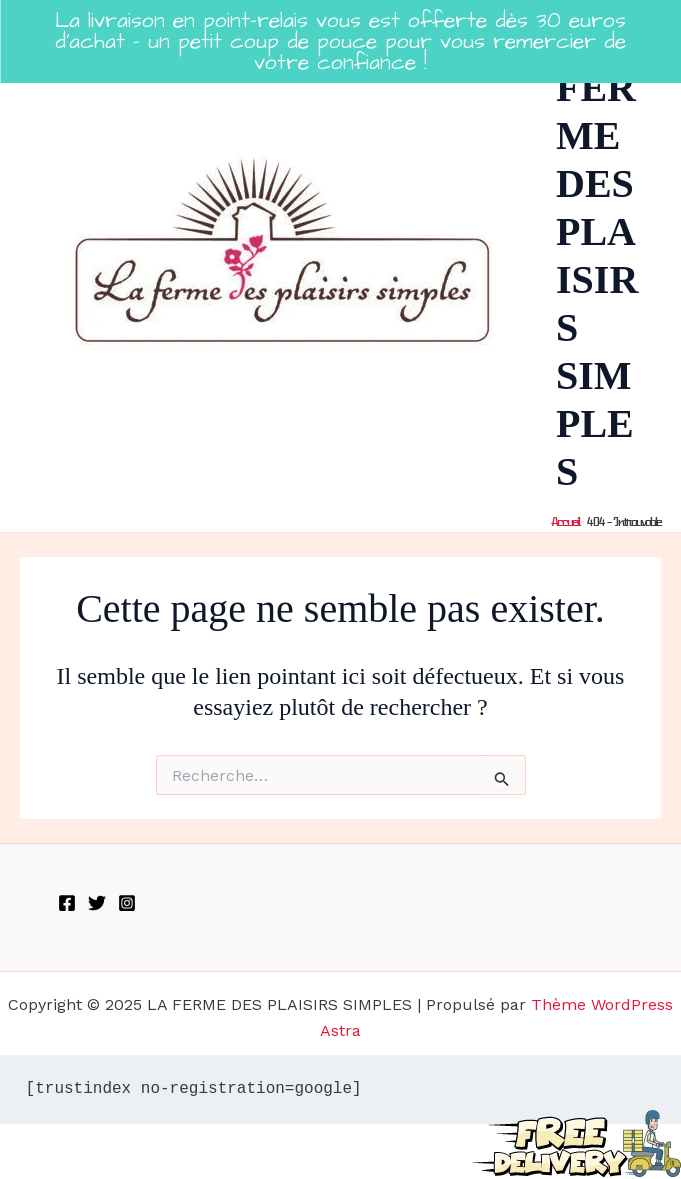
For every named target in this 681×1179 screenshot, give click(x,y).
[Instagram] (127, 903)
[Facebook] (67, 903)
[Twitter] (97, 903)
